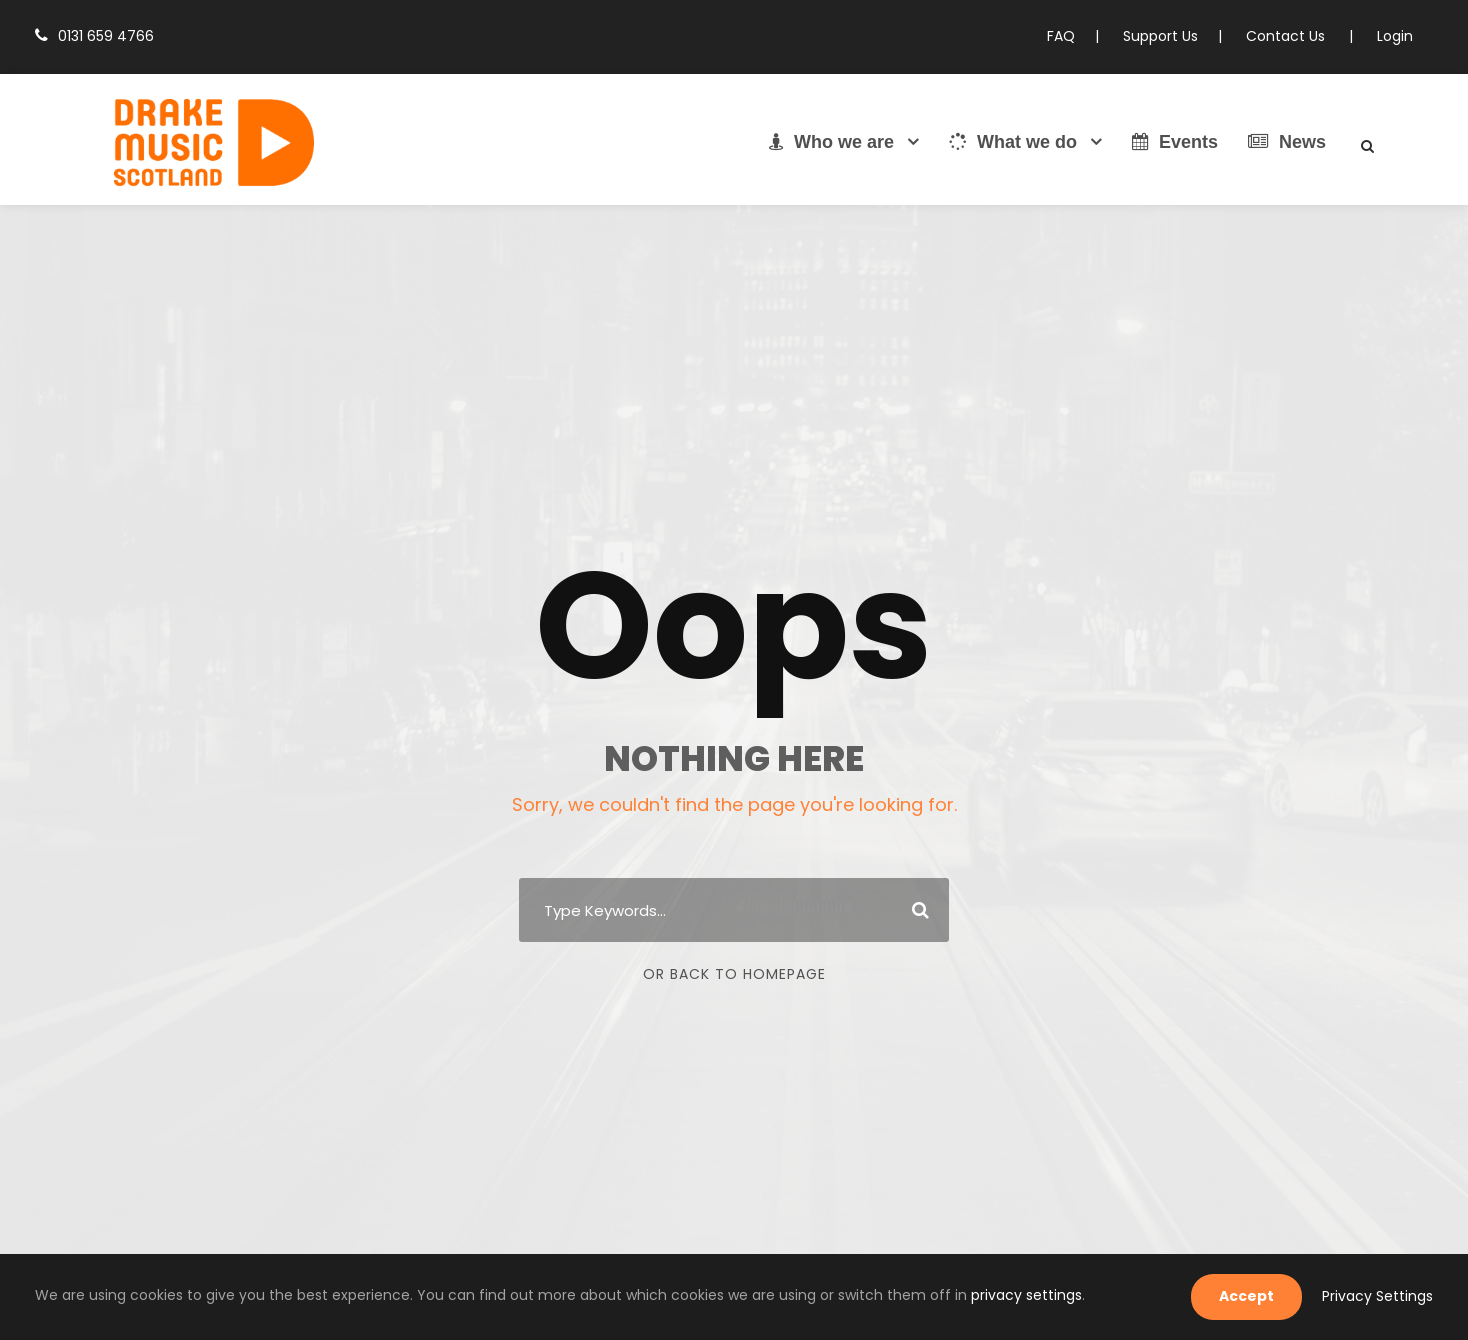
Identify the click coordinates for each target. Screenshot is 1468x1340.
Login (1396, 36)
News (1287, 142)
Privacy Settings (1383, 1296)
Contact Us (1294, 36)
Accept (1261, 1296)
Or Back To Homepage (734, 974)
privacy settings (903, 1295)
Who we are (831, 142)
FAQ (1079, 36)
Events (1175, 142)
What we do (1013, 142)
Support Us (1175, 36)
